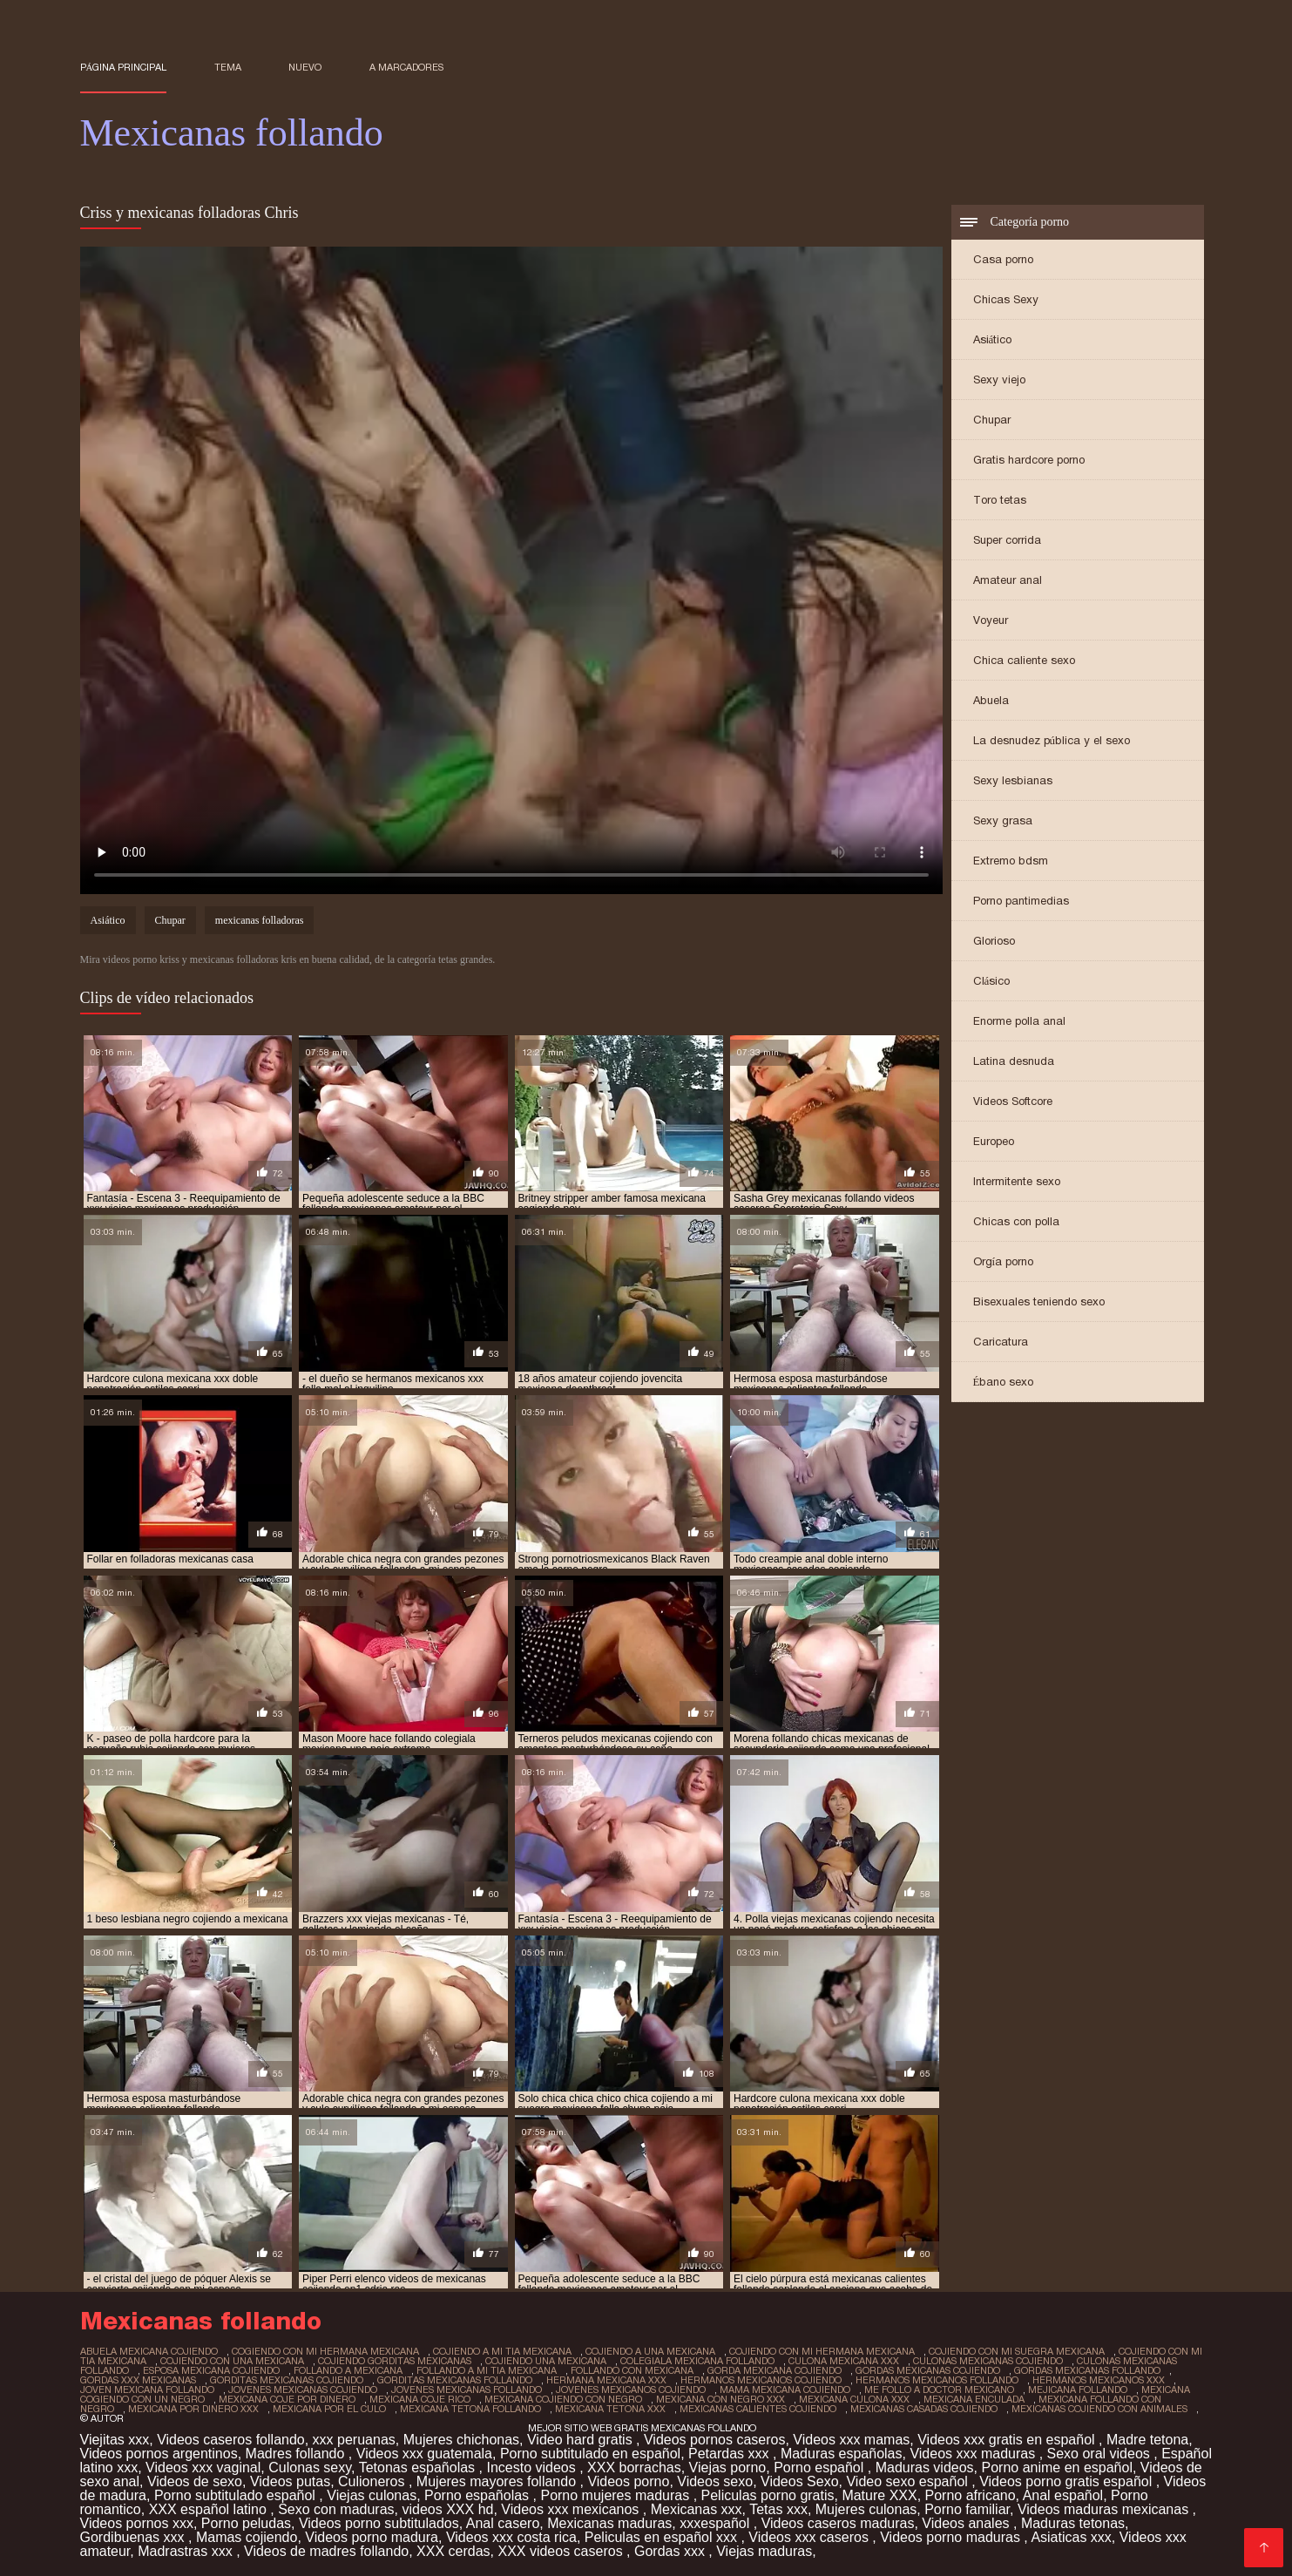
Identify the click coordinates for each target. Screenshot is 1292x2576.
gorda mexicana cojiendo (774, 2370)
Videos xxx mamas (851, 2439)
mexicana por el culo (329, 2408)
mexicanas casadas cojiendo (924, 2408)
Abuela (991, 700)
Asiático (992, 339)
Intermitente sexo (1016, 1181)
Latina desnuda (1013, 1061)
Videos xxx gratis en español (1008, 2439)
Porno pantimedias (1021, 900)
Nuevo (304, 67)
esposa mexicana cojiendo (211, 2370)
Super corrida (1007, 539)
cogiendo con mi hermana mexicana (325, 2351)
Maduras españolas (842, 2453)
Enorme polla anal (1019, 1020)
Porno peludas (246, 2523)
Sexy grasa (1002, 820)
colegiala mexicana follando (697, 2361)
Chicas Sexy (1005, 299)
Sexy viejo (999, 379)
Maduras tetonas (1073, 2523)
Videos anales (967, 2523)
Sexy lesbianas (1012, 780)
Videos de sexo (194, 2481)
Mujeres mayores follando (498, 2481)
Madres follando (297, 2453)
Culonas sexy (309, 2467)
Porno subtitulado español (236, 2495)
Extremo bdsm (1010, 860)
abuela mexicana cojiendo (149, 2351)
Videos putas (290, 2481)
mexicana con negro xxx (720, 2399)
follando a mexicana (348, 2370)
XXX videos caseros (561, 2551)
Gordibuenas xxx (134, 2537)
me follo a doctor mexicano (939, 2389)
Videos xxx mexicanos (571, 2509)
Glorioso (994, 940)
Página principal (123, 67)
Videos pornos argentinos (159, 2453)
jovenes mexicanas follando (466, 2389)
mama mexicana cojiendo (785, 2389)
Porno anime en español (1057, 2467)
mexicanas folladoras (259, 920)
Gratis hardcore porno (1029, 459)
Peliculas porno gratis (768, 2495)
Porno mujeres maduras (616, 2495)
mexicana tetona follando (470, 2408)
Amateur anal (1007, 579)
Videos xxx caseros (810, 2537)
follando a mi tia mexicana (486, 2370)
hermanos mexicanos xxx (1098, 2380)
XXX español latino (210, 2509)
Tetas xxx (778, 2509)
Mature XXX (879, 2495)
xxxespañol (717, 2523)
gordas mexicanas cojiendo (928, 2370)
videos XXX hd (447, 2509)
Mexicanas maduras (609, 2523)
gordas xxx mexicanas (138, 2380)
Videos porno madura (371, 2537)
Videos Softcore (1012, 1101)
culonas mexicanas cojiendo (988, 2361)
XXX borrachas (634, 2467)
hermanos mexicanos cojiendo (761, 2380)
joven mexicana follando (147, 2389)
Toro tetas (999, 499)
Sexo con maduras (336, 2509)
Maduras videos (925, 2467)
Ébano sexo (1003, 1381)
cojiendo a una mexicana (650, 2351)
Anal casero (503, 2523)
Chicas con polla (1016, 1221)
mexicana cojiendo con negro (563, 2399)
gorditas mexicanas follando (454, 2380)
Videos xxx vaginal (202, 2467)
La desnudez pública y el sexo (1052, 740)
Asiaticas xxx (1071, 2537)
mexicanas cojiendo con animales (1099, 2408)
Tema (227, 67)
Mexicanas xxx (696, 2509)
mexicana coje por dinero (287, 2399)
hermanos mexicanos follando (937, 2380)
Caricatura (1000, 1341)
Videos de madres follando (326, 2551)
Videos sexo (715, 2481)
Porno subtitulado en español (590, 2453)
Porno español (821, 2467)
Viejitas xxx (115, 2439)
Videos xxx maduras (974, 2453)
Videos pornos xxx (136, 2523)
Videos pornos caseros (714, 2439)
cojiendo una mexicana (545, 2361)
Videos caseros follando (231, 2439)
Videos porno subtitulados (379, 2523)
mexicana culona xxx (854, 2399)
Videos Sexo (800, 2481)
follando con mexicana (632, 2370)
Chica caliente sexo (1024, 660)
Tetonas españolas (419, 2467)
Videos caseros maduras (838, 2523)
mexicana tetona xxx (610, 2408)
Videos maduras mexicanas (1105, 2509)
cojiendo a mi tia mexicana (502, 2351)
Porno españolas (478, 2495)
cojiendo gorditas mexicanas (394, 2361)
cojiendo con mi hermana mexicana (822, 2351)
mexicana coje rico (419, 2399)
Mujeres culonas (866, 2509)
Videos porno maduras (952, 2537)
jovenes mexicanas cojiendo (302, 2389)
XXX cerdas (453, 2551)
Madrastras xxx (187, 2551)
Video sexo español (908, 2481)
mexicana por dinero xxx (193, 2408)
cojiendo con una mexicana (232, 2361)
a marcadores (406, 67)
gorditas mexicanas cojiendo (286, 2380)
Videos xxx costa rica (511, 2537)
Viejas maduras (764, 2551)
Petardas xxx (730, 2453)
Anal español (1063, 2495)
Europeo (993, 1141)
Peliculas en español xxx (663, 2537)
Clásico (992, 980)
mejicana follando (1077, 2389)
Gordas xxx (671, 2551)
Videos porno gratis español (1067, 2481)
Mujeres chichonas (461, 2439)
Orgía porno (1003, 1261)
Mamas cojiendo (247, 2537)
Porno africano (970, 2495)
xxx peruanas (354, 2439)
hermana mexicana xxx (606, 2380)
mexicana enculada (974, 2399)
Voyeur (990, 620)
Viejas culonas (371, 2495)
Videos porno (628, 2481)
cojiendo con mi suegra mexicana (1017, 2351)
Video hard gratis (581, 2439)
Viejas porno (728, 2467)
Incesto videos (532, 2467)
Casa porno (1003, 259)
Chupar (992, 419)
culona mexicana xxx (843, 2361)
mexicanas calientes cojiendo (758, 2408)
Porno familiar (967, 2509)
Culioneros (373, 2481)
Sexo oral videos (1100, 2453)
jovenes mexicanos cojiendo (631, 2389)
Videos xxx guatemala (424, 2453)
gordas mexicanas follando (1087, 2370)
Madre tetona (1147, 2439)
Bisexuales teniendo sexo (1039, 1301)
